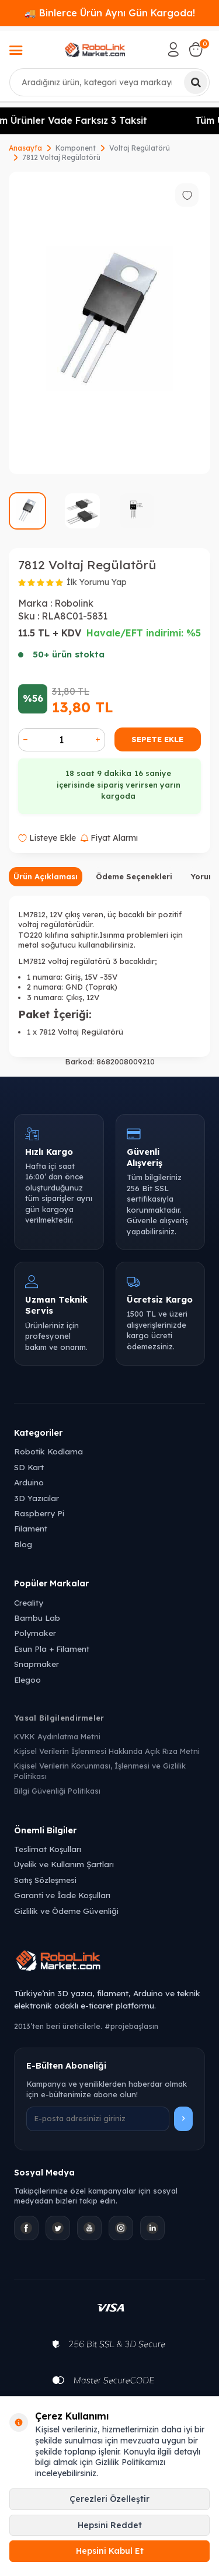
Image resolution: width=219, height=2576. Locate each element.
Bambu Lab (37, 1618)
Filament (30, 1528)
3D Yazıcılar (36, 1498)
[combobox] (109, 82)
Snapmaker (36, 1664)
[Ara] (195, 82)
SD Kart (29, 1467)
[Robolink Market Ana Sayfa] (109, 1962)
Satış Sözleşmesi (45, 1880)
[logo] (95, 49)
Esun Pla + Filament (51, 1648)
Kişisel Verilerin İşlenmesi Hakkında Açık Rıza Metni (107, 1751)
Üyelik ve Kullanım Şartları (64, 1864)
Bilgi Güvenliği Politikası (57, 1790)
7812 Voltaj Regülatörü (61, 157)
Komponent (75, 148)
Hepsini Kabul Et (110, 2551)
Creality (28, 1602)
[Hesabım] (173, 50)
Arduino (29, 1482)
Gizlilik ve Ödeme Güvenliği (66, 1911)
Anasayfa (25, 148)
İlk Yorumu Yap (97, 582)
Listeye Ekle (47, 838)
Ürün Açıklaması (45, 876)
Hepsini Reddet (110, 2525)
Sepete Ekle (157, 739)
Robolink (73, 603)
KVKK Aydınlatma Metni (57, 1736)
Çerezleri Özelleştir (109, 2499)
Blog (23, 1544)
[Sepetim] (196, 50)
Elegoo (27, 1679)
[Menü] (15, 51)
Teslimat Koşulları (47, 1849)
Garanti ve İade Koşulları (62, 1895)
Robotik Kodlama (48, 1451)
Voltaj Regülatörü (139, 148)
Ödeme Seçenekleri (134, 876)
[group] (109, 323)
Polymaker (35, 1633)
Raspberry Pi (39, 1513)
